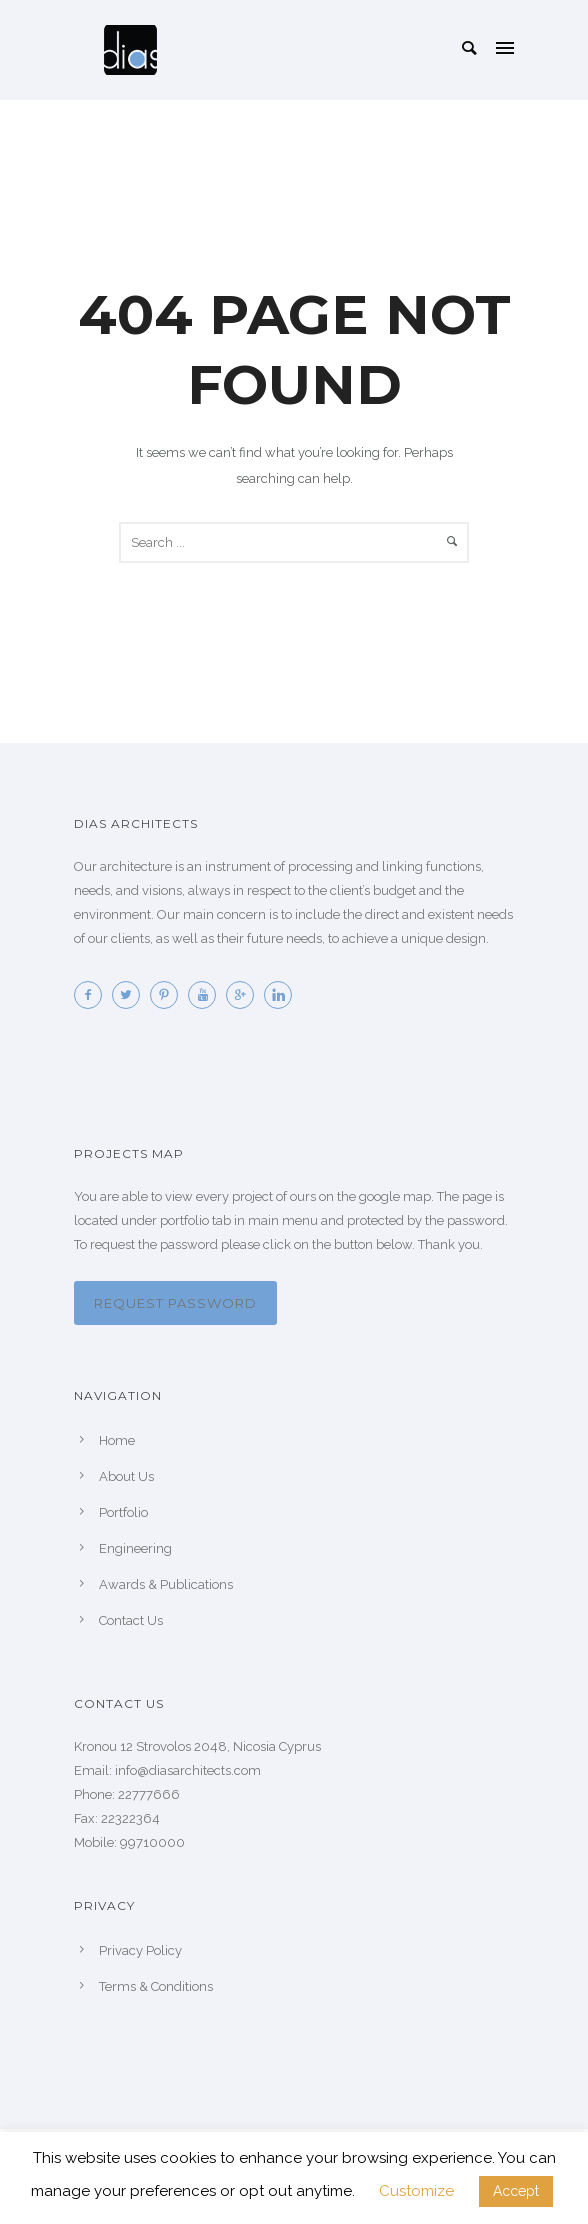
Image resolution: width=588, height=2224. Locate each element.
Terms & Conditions (156, 1986)
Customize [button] (416, 2191)
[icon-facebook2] (93, 995)
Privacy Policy (140, 1950)
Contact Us (131, 1620)
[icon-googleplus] (245, 995)
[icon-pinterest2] (169, 995)
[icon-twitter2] (131, 995)
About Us (126, 1476)
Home (117, 1440)
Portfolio (123, 1512)
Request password (175, 1303)
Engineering (135, 1548)
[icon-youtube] (207, 995)
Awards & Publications (166, 1584)
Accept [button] (516, 2191)
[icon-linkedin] (283, 995)
